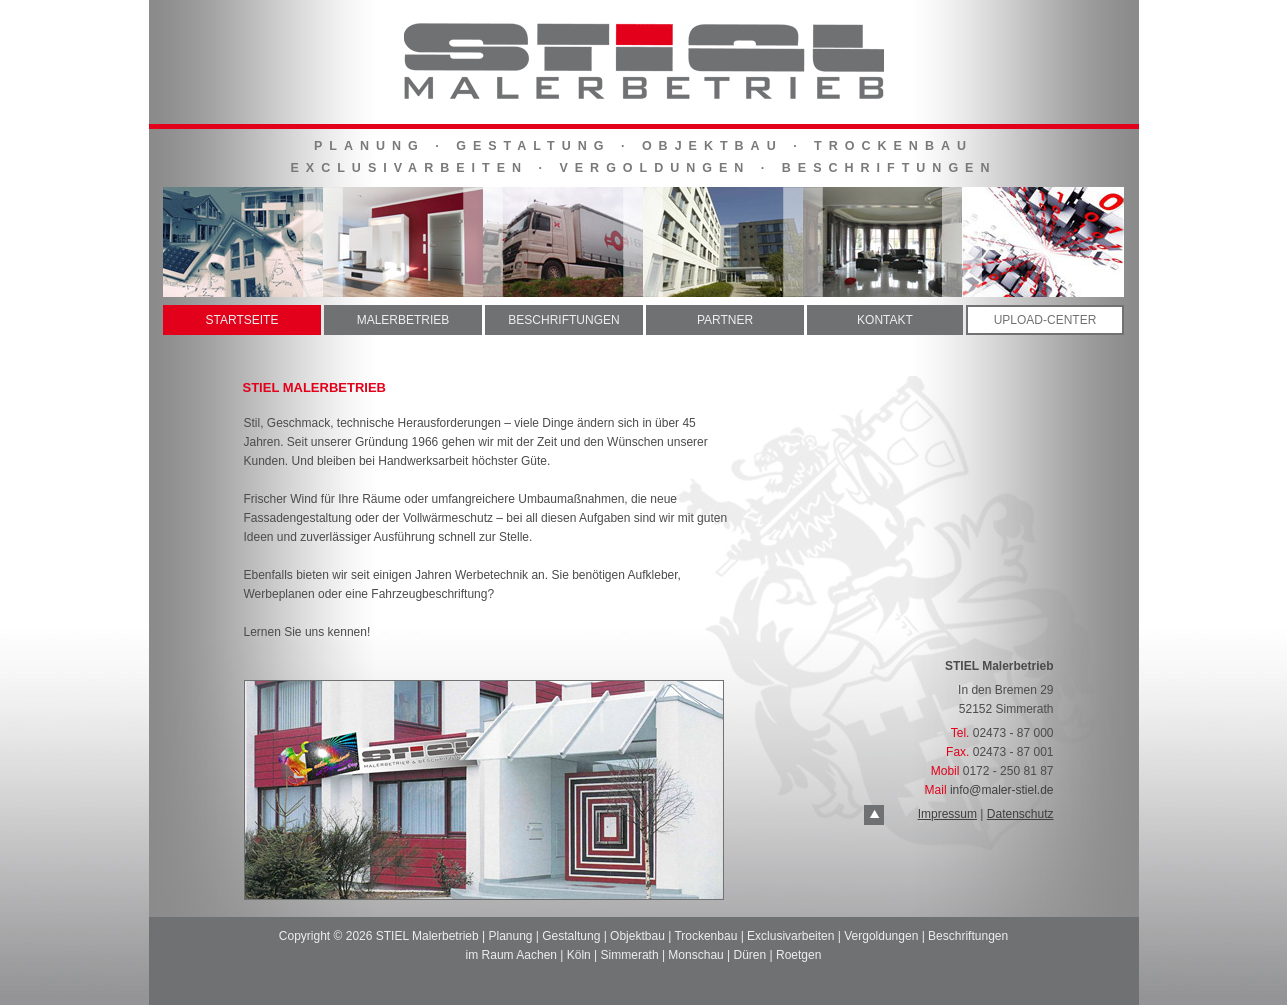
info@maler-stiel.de (1002, 790)
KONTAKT (885, 320)
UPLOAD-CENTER (1045, 320)
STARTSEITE (242, 320)
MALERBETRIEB (403, 320)
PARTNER (725, 320)
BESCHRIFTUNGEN (563, 320)
